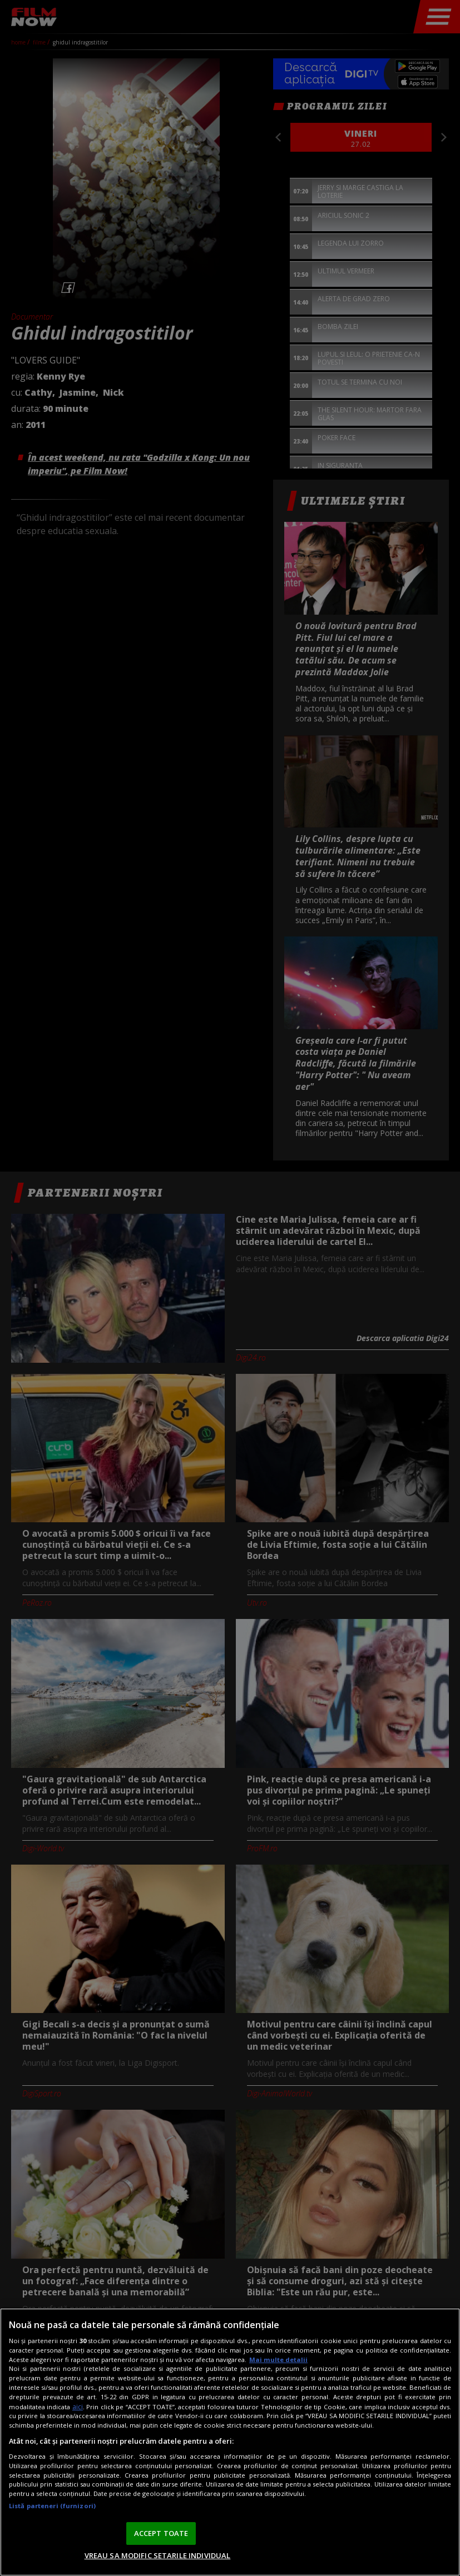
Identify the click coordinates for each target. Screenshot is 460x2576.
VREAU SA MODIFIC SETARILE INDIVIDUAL (158, 2555)
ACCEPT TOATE (161, 2533)
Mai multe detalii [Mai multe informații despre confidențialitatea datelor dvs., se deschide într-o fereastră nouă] (278, 2359)
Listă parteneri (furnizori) (52, 2506)
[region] (230, 2442)
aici (77, 2406)
